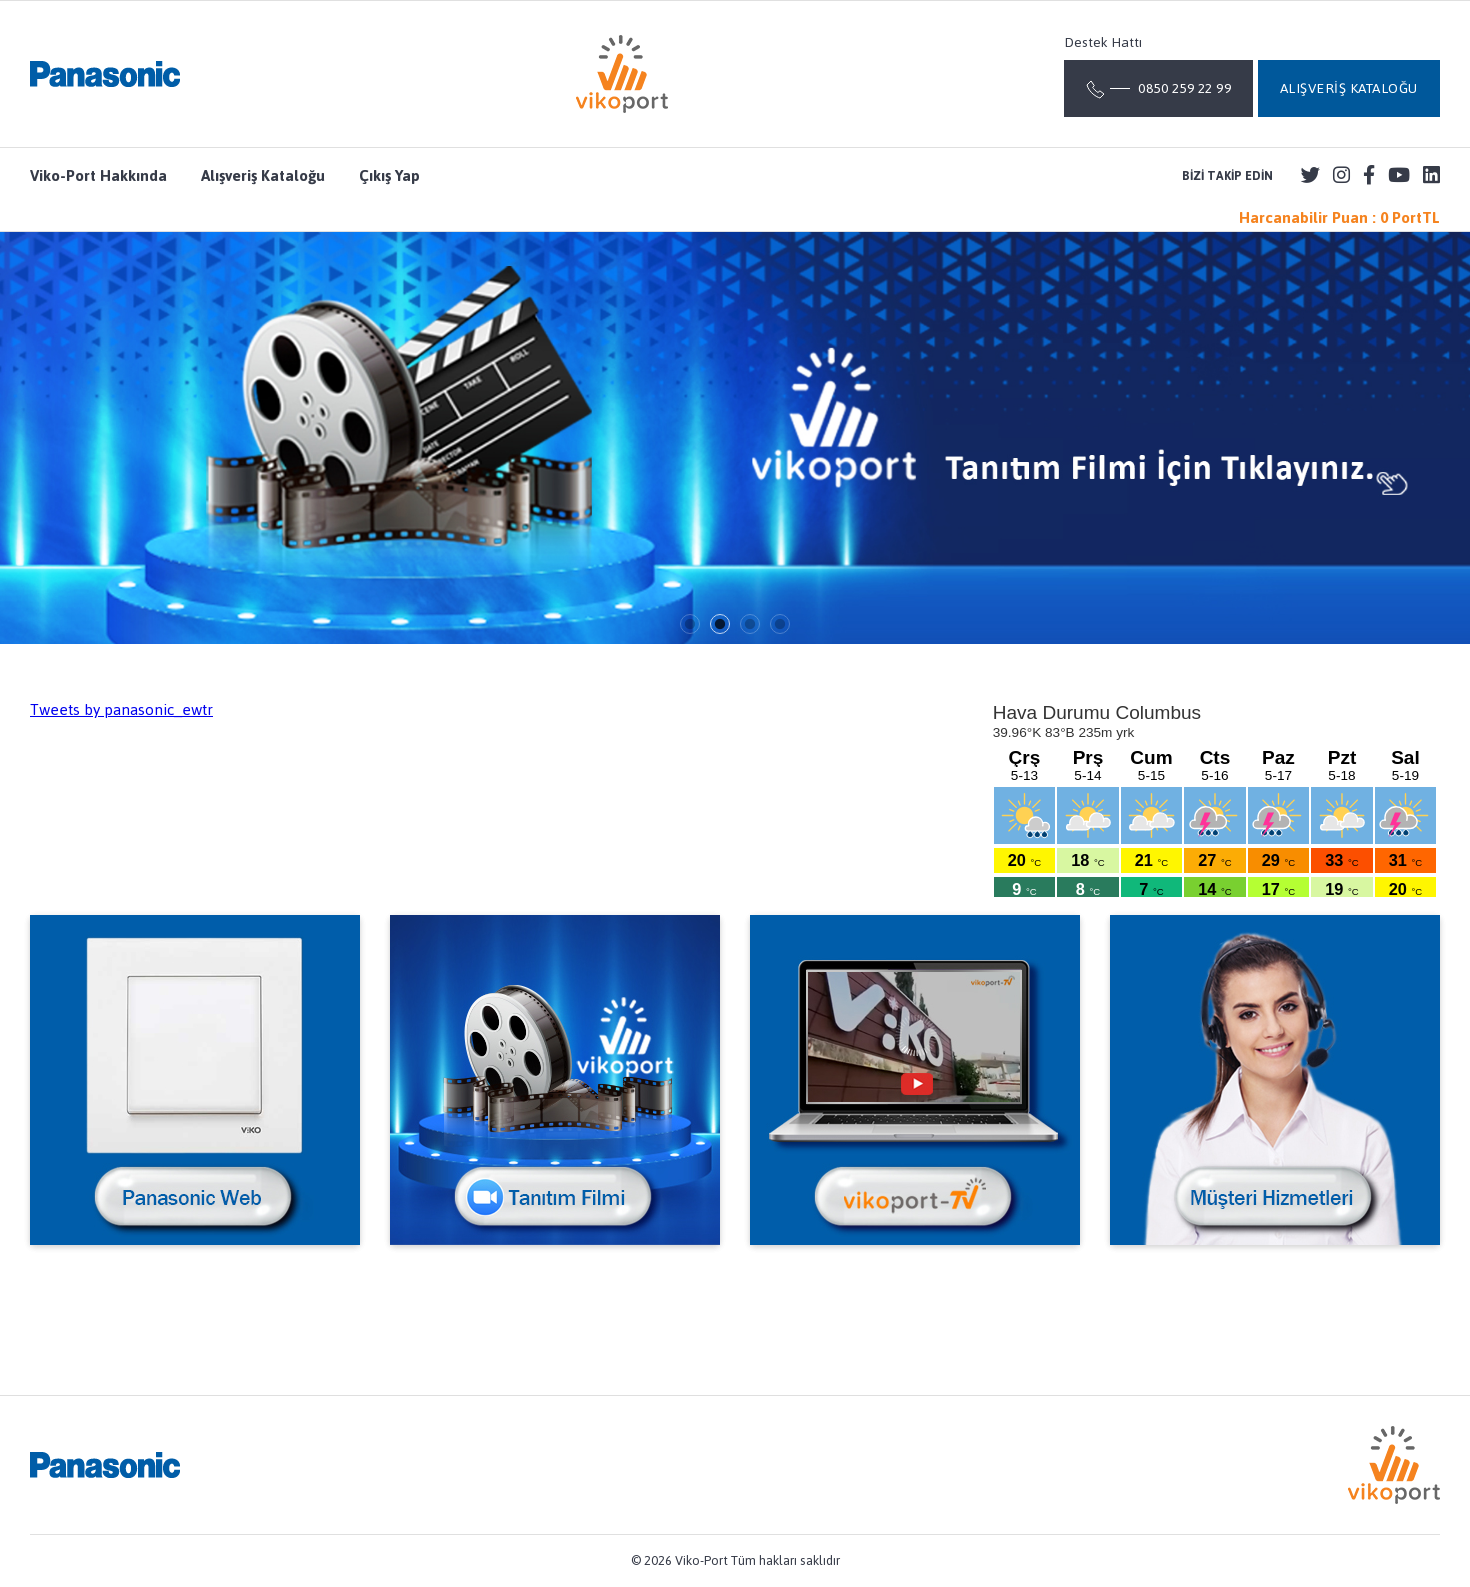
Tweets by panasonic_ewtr (121, 710)
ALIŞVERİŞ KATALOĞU (1349, 88)
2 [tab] (720, 624)
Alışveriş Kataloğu (263, 176)
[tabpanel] (735, 438)
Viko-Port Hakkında (98, 176)
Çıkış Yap (389, 176)
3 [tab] (750, 624)
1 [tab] (690, 624)
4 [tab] (780, 624)
